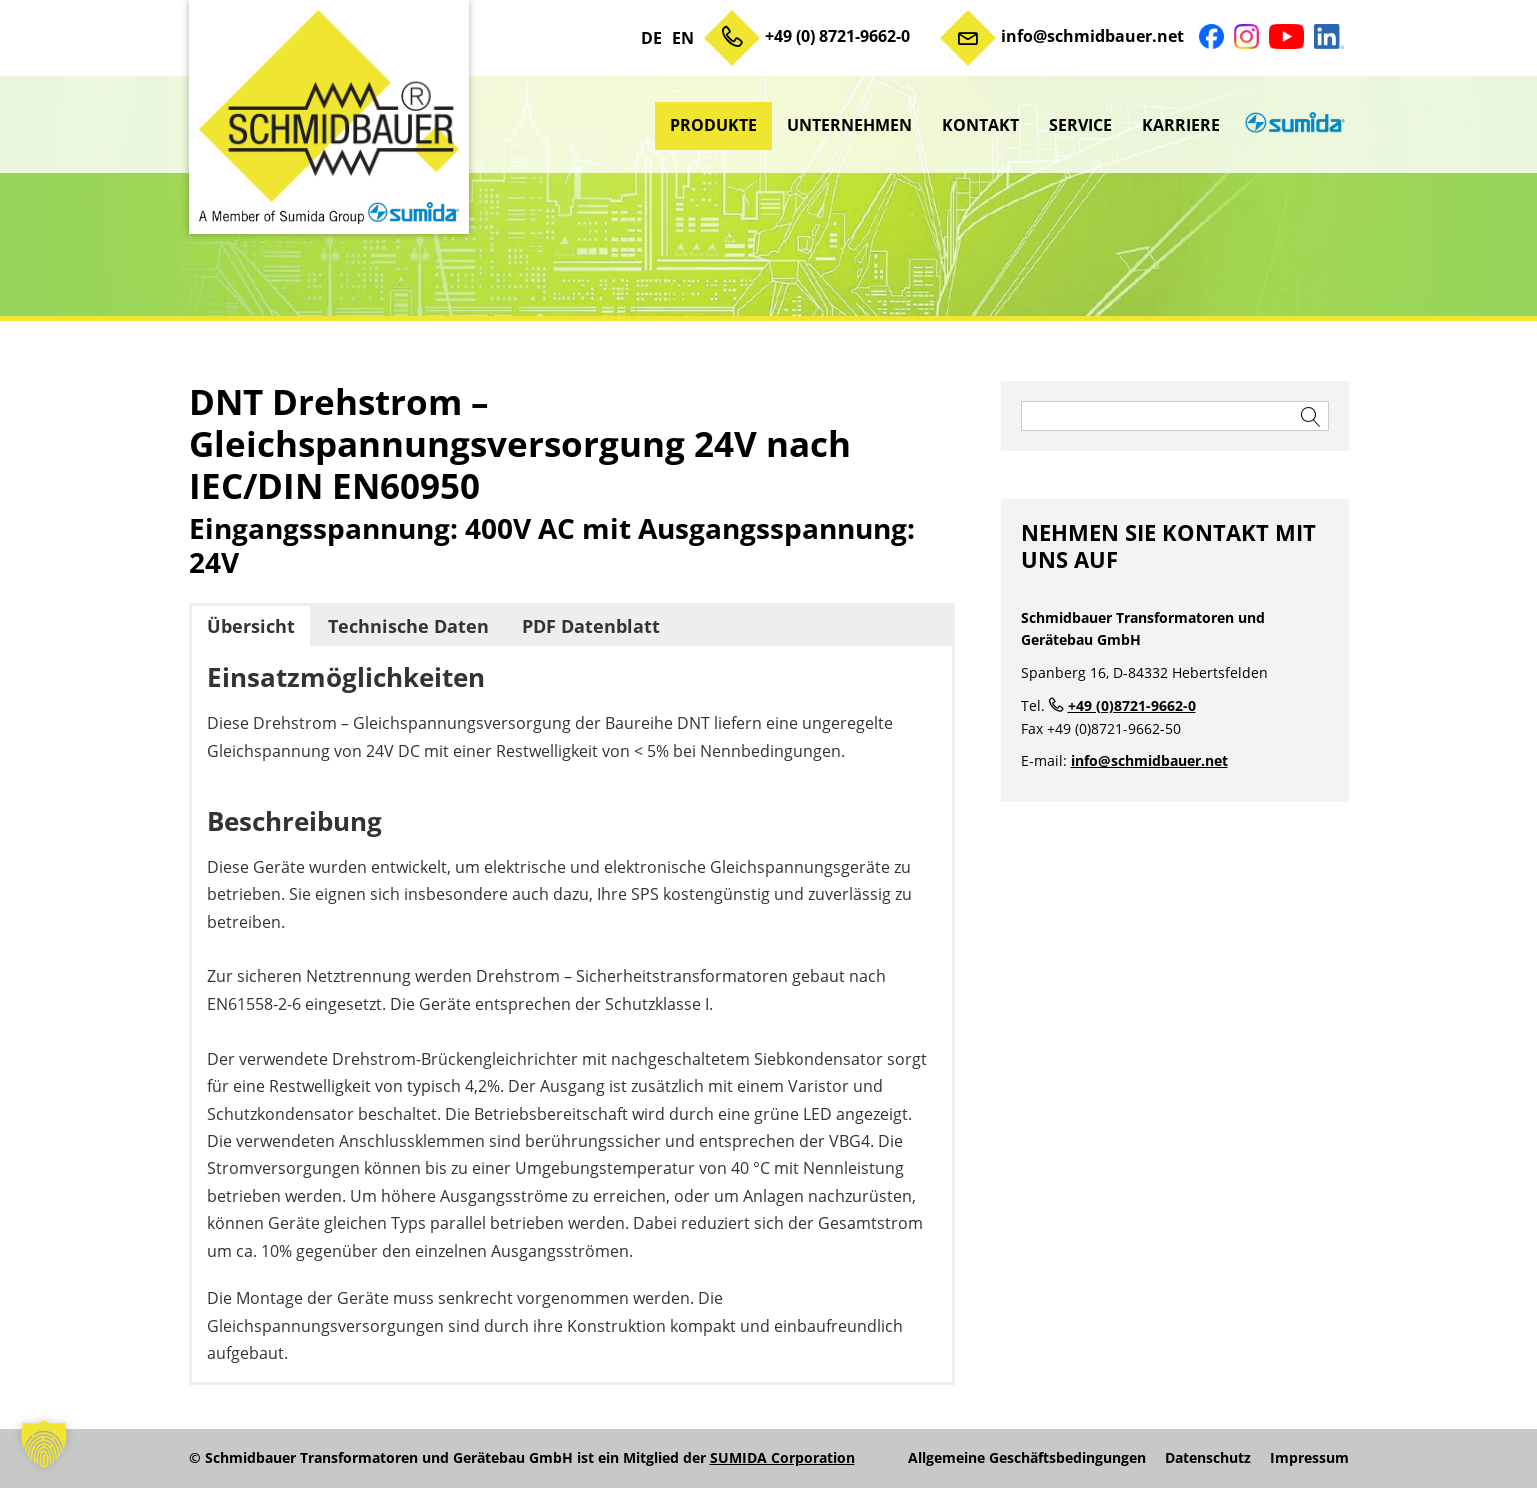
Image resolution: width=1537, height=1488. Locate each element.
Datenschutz (1208, 1458)
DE (651, 38)
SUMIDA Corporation (782, 1457)
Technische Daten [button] (408, 626)
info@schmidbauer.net (1092, 36)
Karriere (1181, 125)
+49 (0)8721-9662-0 (1132, 705)
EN (683, 38)
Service (1080, 125)
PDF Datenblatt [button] (591, 626)
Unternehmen (849, 125)
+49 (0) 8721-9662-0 (837, 36)
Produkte (713, 125)
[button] (44, 1444)
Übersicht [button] (251, 626)
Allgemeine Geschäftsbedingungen (1027, 1458)
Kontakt (980, 125)
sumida (1292, 125)
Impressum (1309, 1458)
